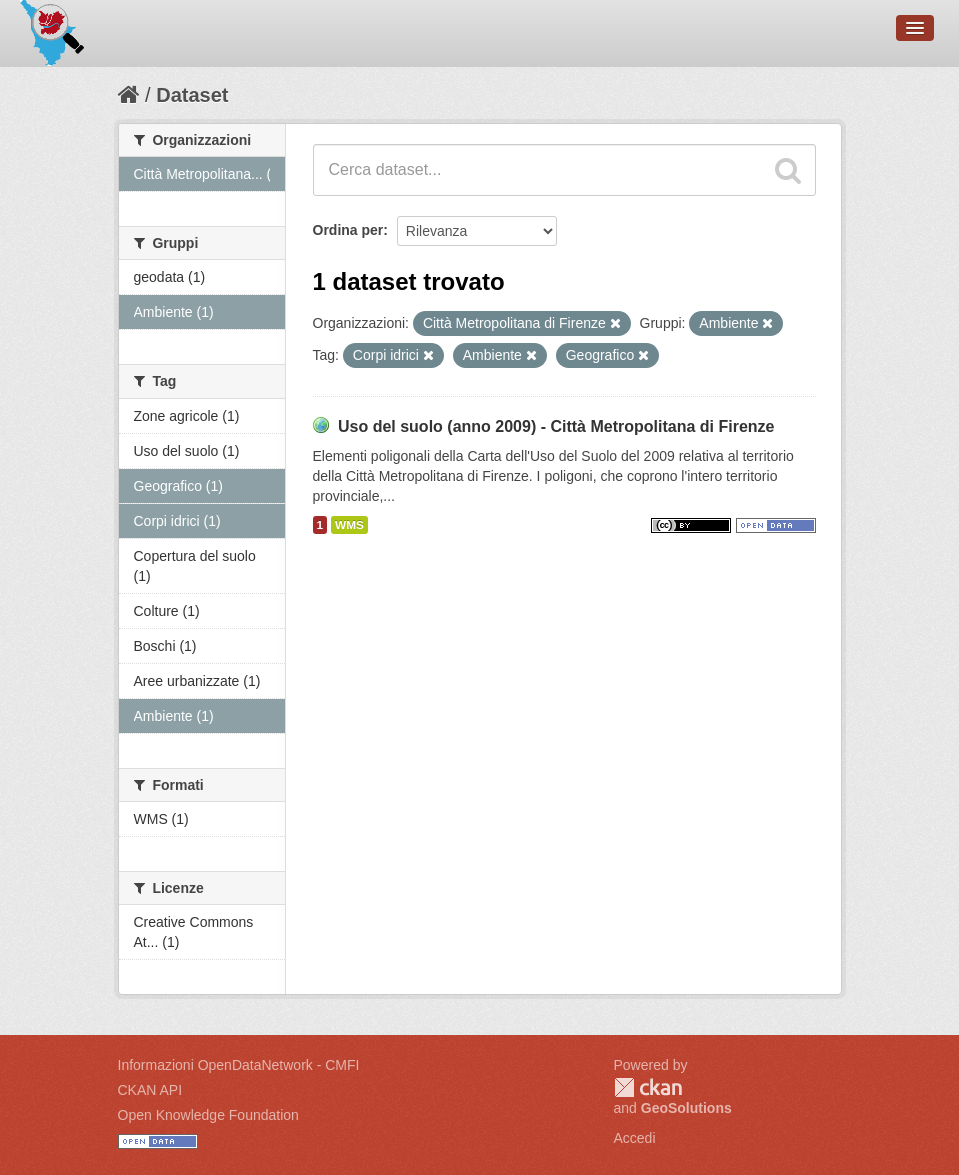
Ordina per (348, 230)
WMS (349, 525)
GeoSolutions (686, 1108)
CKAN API (150, 1090)
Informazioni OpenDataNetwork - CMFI (239, 1065)
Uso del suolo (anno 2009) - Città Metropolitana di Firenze (556, 426)
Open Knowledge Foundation (208, 1115)
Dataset (192, 95)
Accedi (635, 1138)
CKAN (648, 1087)
